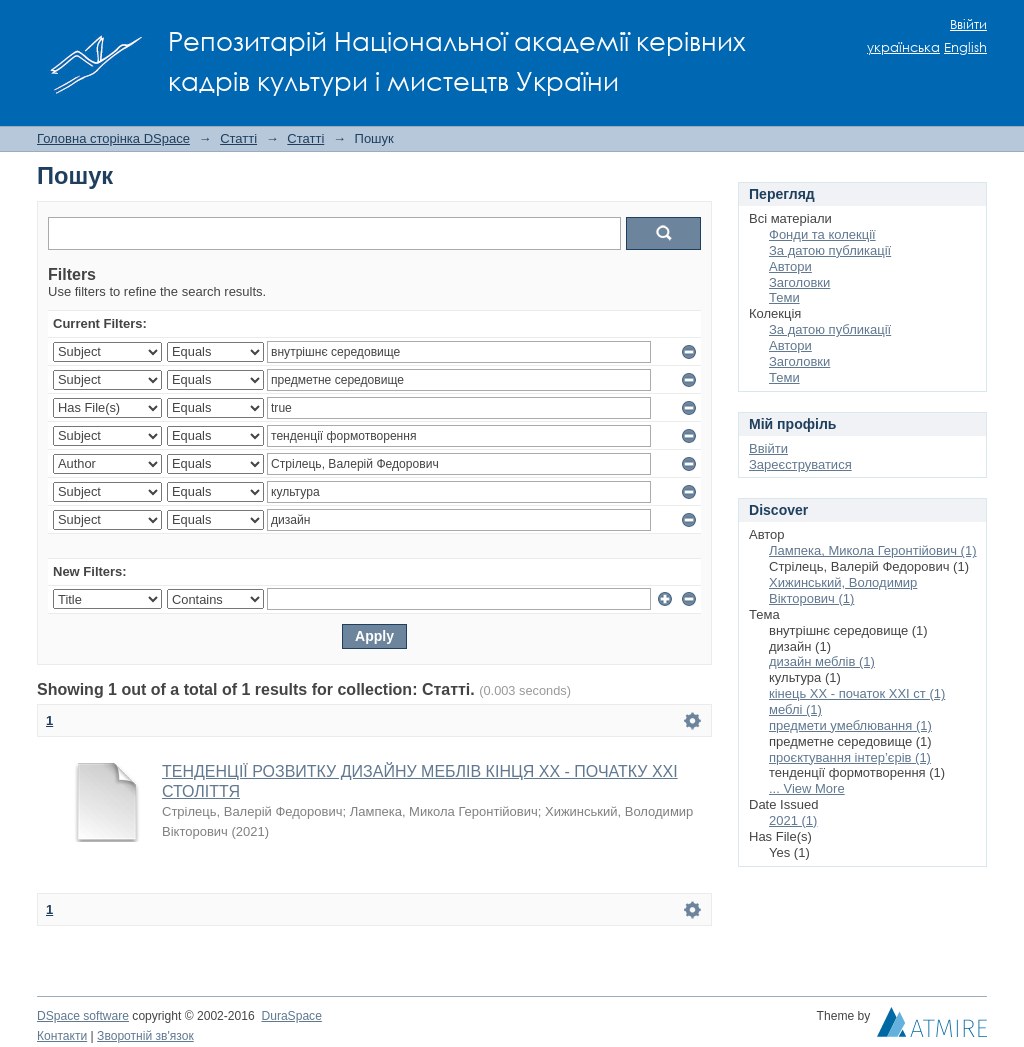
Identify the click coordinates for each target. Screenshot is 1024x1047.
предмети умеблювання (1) (850, 725)
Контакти (62, 1036)
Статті (238, 138)
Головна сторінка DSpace (113, 138)
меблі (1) (795, 709)
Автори (790, 266)
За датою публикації (830, 250)
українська (903, 47)
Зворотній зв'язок (145, 1036)
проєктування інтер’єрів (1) (850, 757)
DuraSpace (291, 1016)
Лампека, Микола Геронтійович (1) (873, 550)
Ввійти (968, 24)
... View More (807, 788)
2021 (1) (793, 820)
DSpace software (83, 1016)
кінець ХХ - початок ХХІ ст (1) (857, 693)
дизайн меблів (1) (822, 661)
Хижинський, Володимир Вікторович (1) (843, 590)
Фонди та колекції (822, 234)
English (965, 47)
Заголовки (799, 282)
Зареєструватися (800, 464)
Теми (784, 297)
